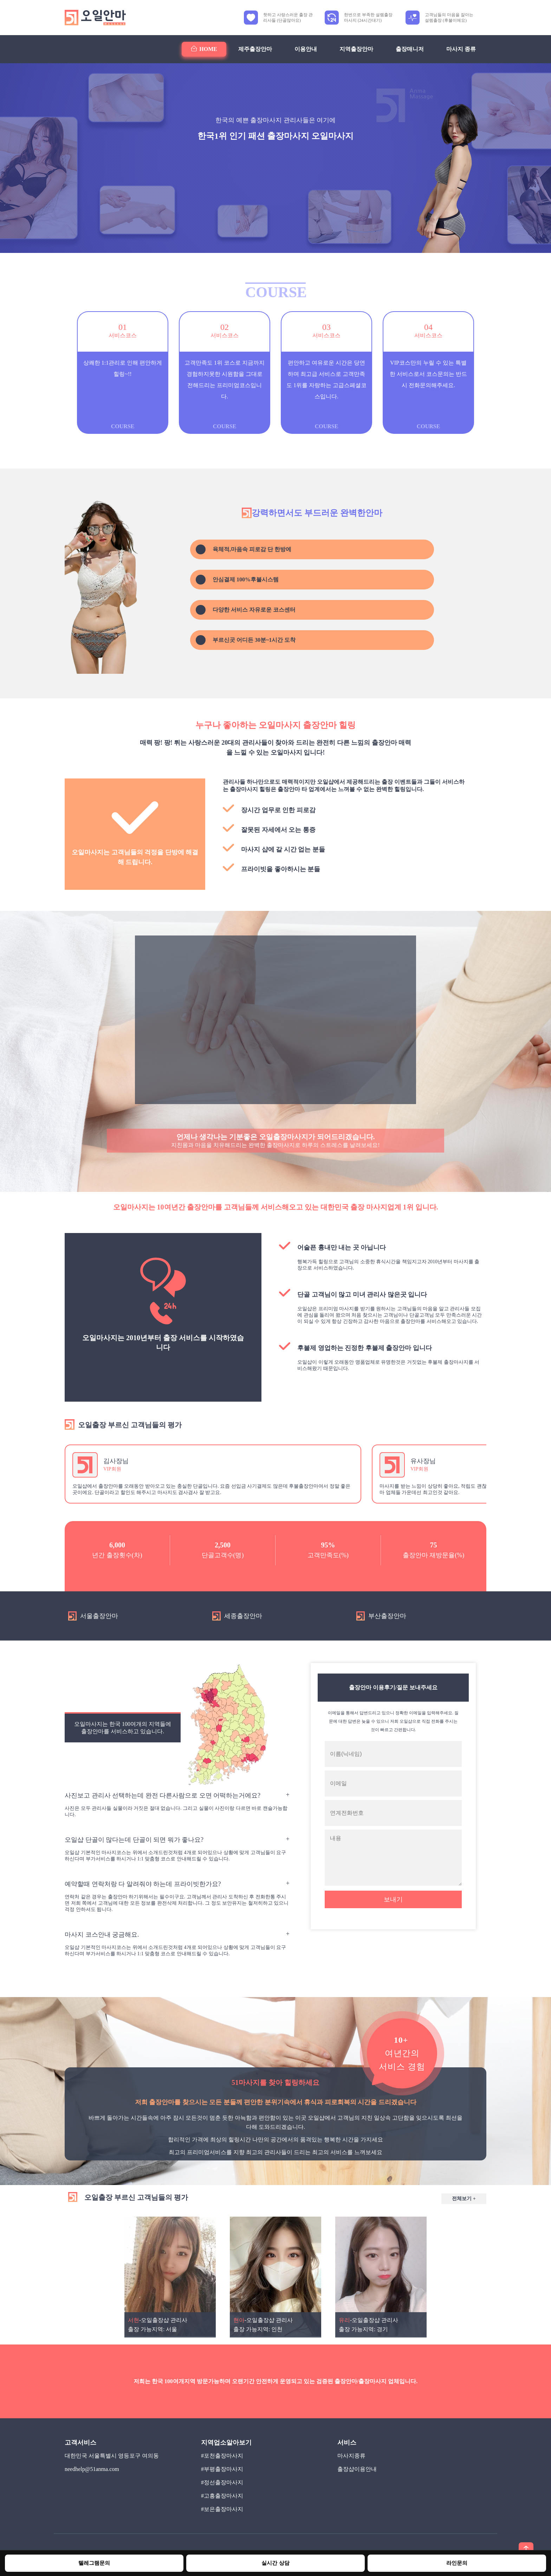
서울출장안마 (93, 1615)
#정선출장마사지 (222, 2482)
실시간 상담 (275, 2563)
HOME (204, 49)
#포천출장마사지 (222, 2456)
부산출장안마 (381, 1615)
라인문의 (456, 2563)
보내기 (393, 1899)
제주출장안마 (255, 49)
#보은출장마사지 (222, 2509)
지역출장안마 (356, 49)
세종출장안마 (237, 1615)
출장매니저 (410, 49)
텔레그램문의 (94, 2563)
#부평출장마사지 (222, 2469)
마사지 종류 (461, 49)
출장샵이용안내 (357, 2469)
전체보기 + (463, 2198)
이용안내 (305, 49)
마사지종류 (351, 2456)
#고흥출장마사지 (222, 2496)
